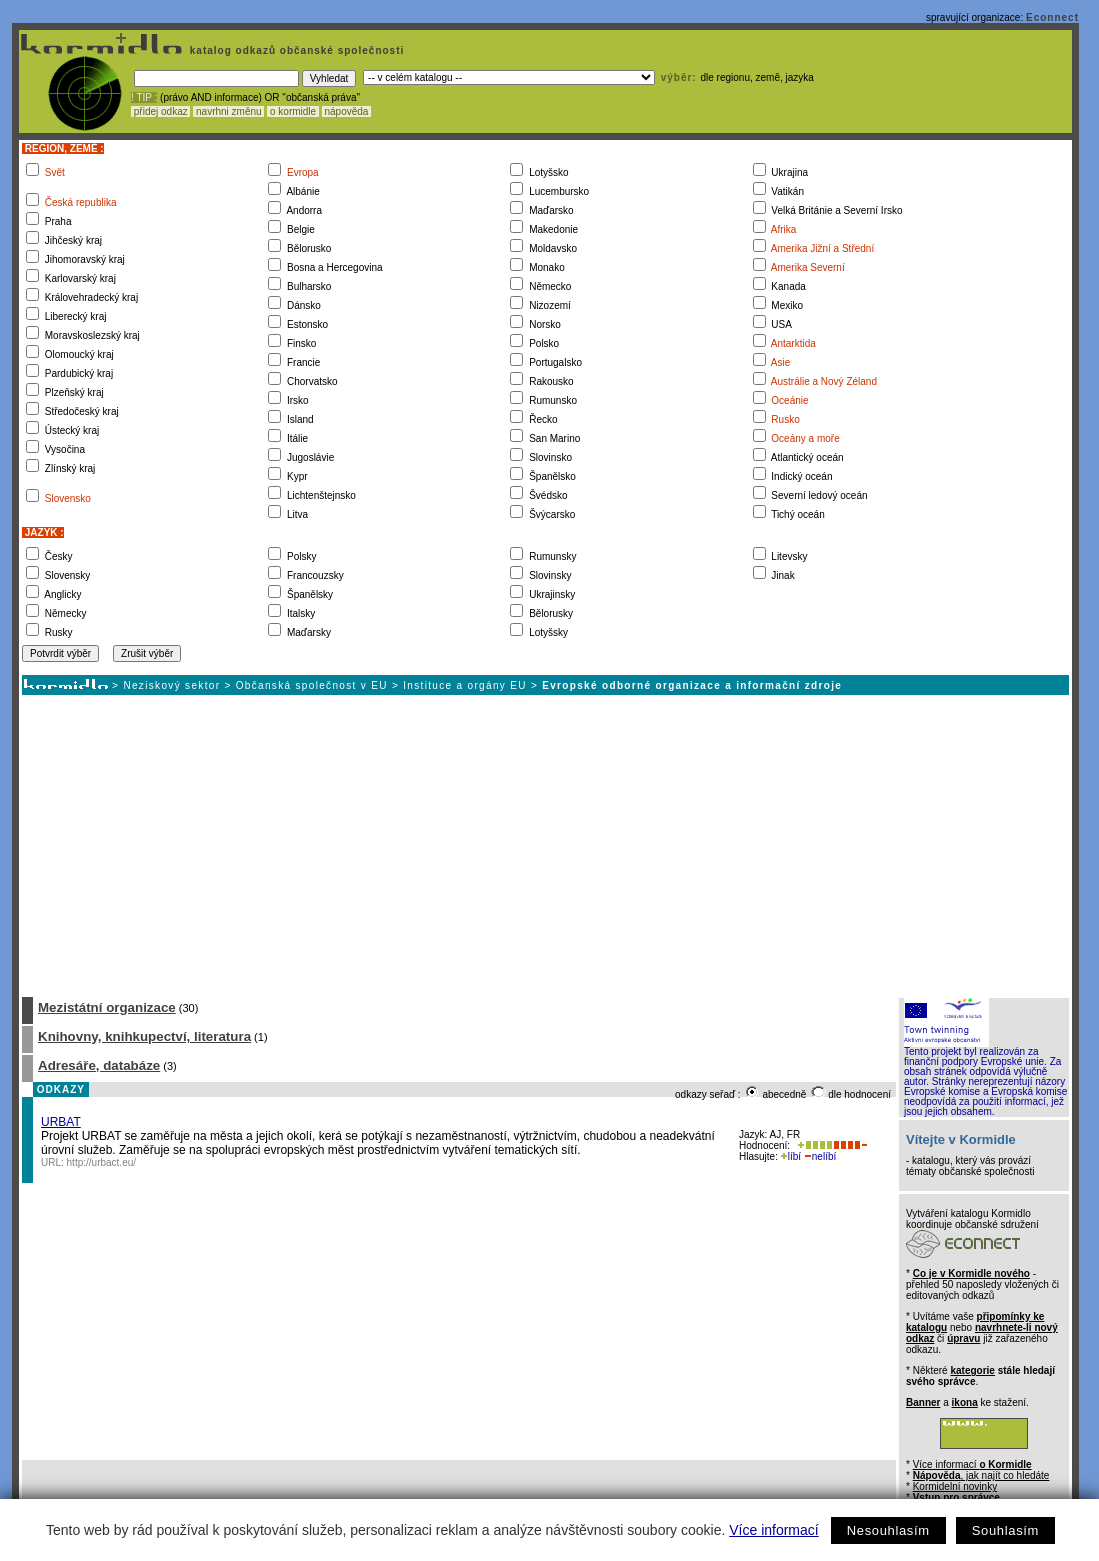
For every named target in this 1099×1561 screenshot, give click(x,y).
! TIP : (144, 97)
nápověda (347, 111)
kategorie (972, 1370)
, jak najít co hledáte (981, 1475)
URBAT (61, 1122)
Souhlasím (1005, 1530)
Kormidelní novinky (955, 1486)
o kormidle (293, 111)
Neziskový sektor (171, 685)
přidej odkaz (160, 111)
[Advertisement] (544, 845)
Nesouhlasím (888, 1530)
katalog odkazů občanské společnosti (295, 50)
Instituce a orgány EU (465, 685)
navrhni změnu (228, 111)
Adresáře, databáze (99, 1065)
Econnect (1052, 17)
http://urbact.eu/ (102, 1162)
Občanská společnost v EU (312, 685)
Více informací (773, 1530)
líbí (791, 1156)
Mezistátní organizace (107, 1007)
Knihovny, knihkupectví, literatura (144, 1036)
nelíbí (820, 1156)
